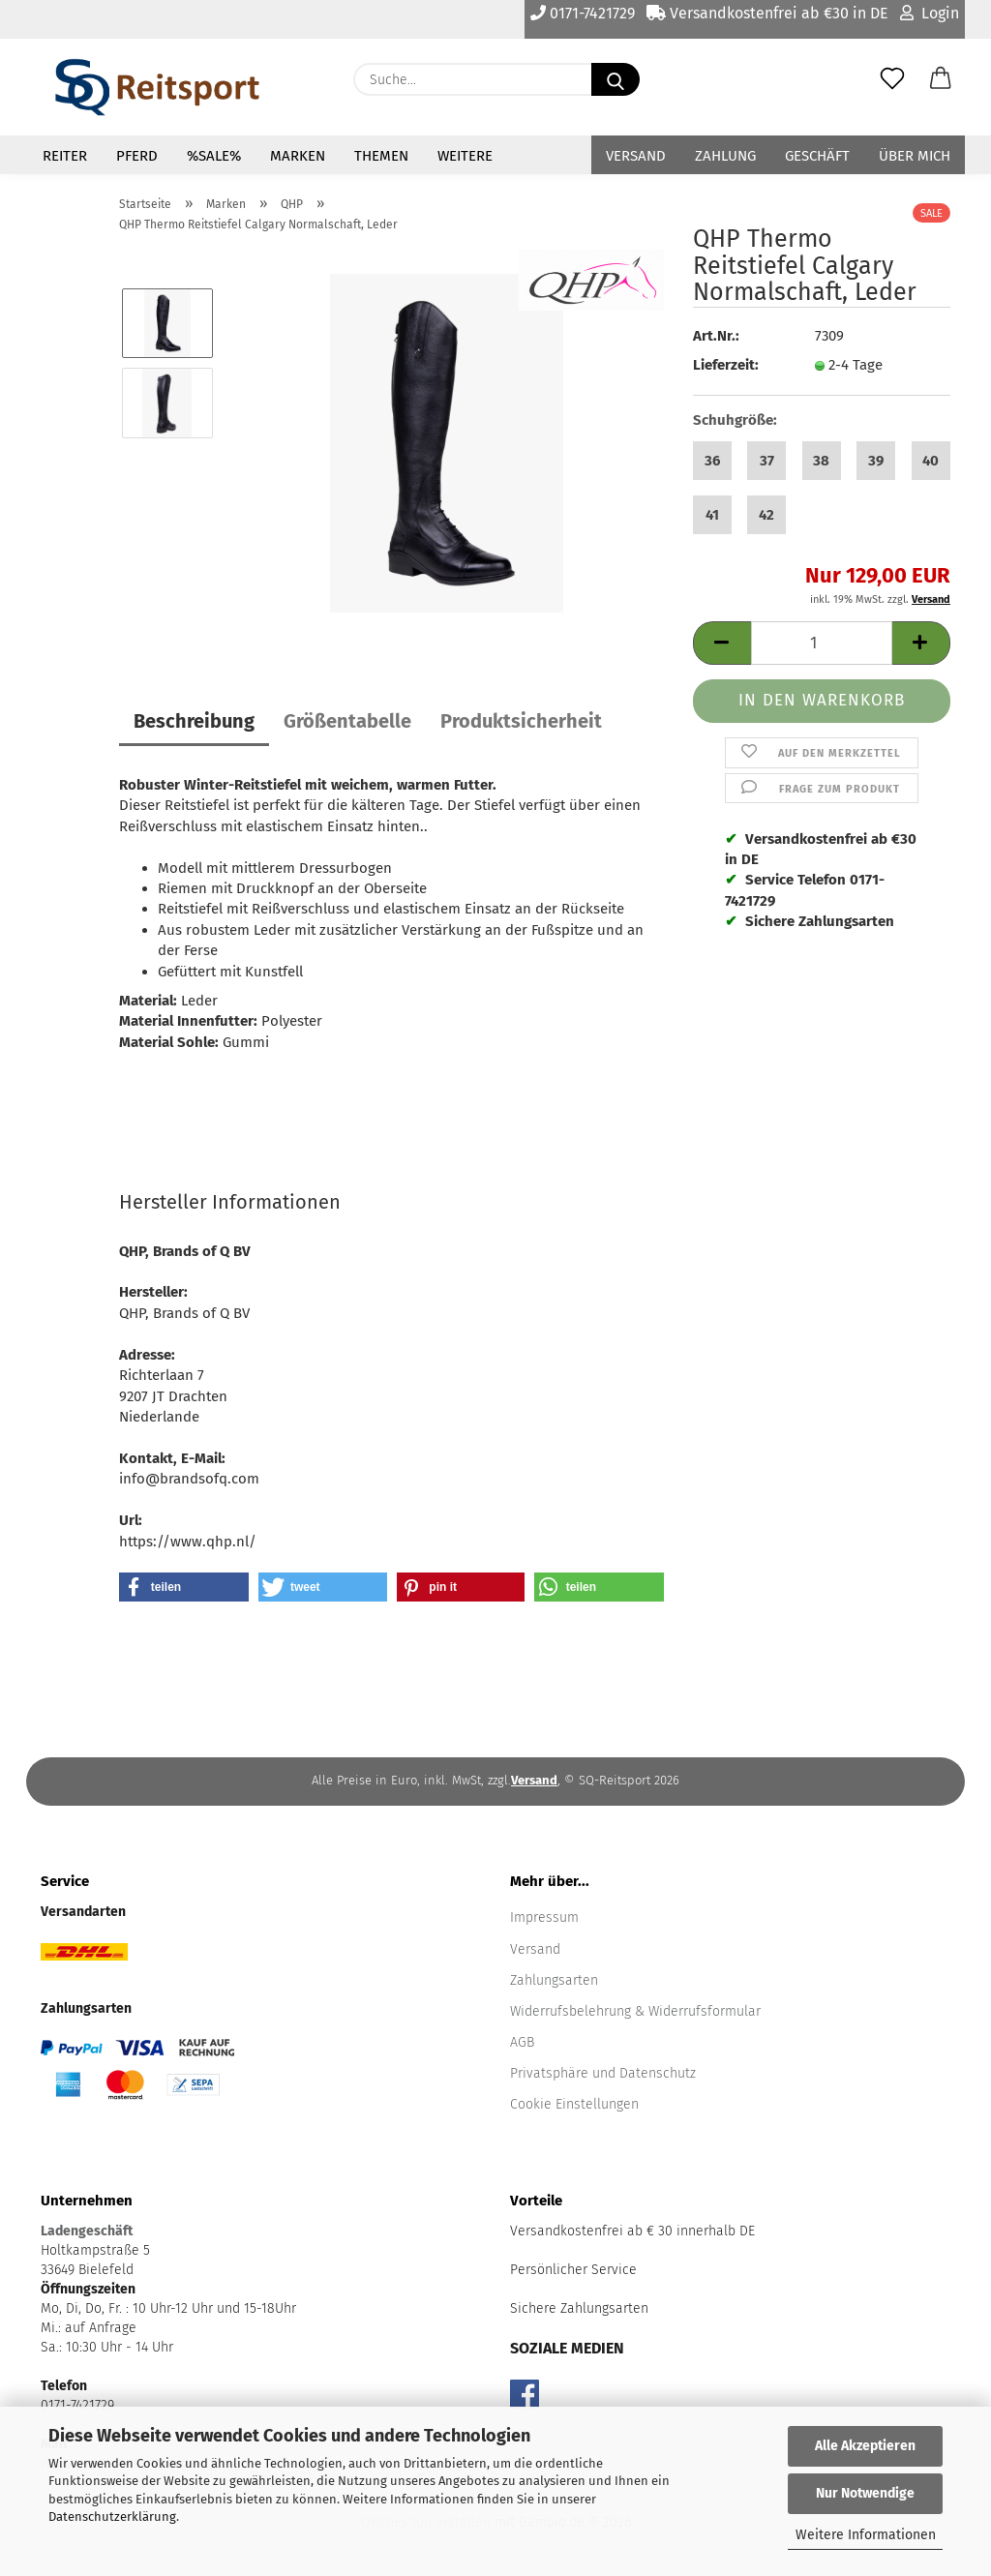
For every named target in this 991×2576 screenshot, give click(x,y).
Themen (381, 156)
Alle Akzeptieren (865, 2446)
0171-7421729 (582, 13)
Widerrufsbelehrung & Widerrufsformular (635, 2011)
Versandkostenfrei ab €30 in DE (767, 13)
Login (929, 13)
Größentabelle (347, 721)
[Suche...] (615, 79)
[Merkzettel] (892, 79)
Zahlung (725, 156)
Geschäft (817, 156)
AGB (522, 2042)
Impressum (544, 1917)
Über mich (914, 156)
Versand (636, 156)
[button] (940, 79)
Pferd (137, 156)
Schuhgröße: (735, 420)
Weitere (465, 156)
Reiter (65, 156)
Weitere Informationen (866, 2535)
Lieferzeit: (726, 365)
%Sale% (214, 156)
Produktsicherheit (521, 721)
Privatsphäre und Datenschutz (603, 2073)
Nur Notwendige (865, 2493)
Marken (297, 156)
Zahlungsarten (554, 1980)
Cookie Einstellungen (574, 2104)
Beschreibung (194, 721)
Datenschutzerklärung (112, 2516)
